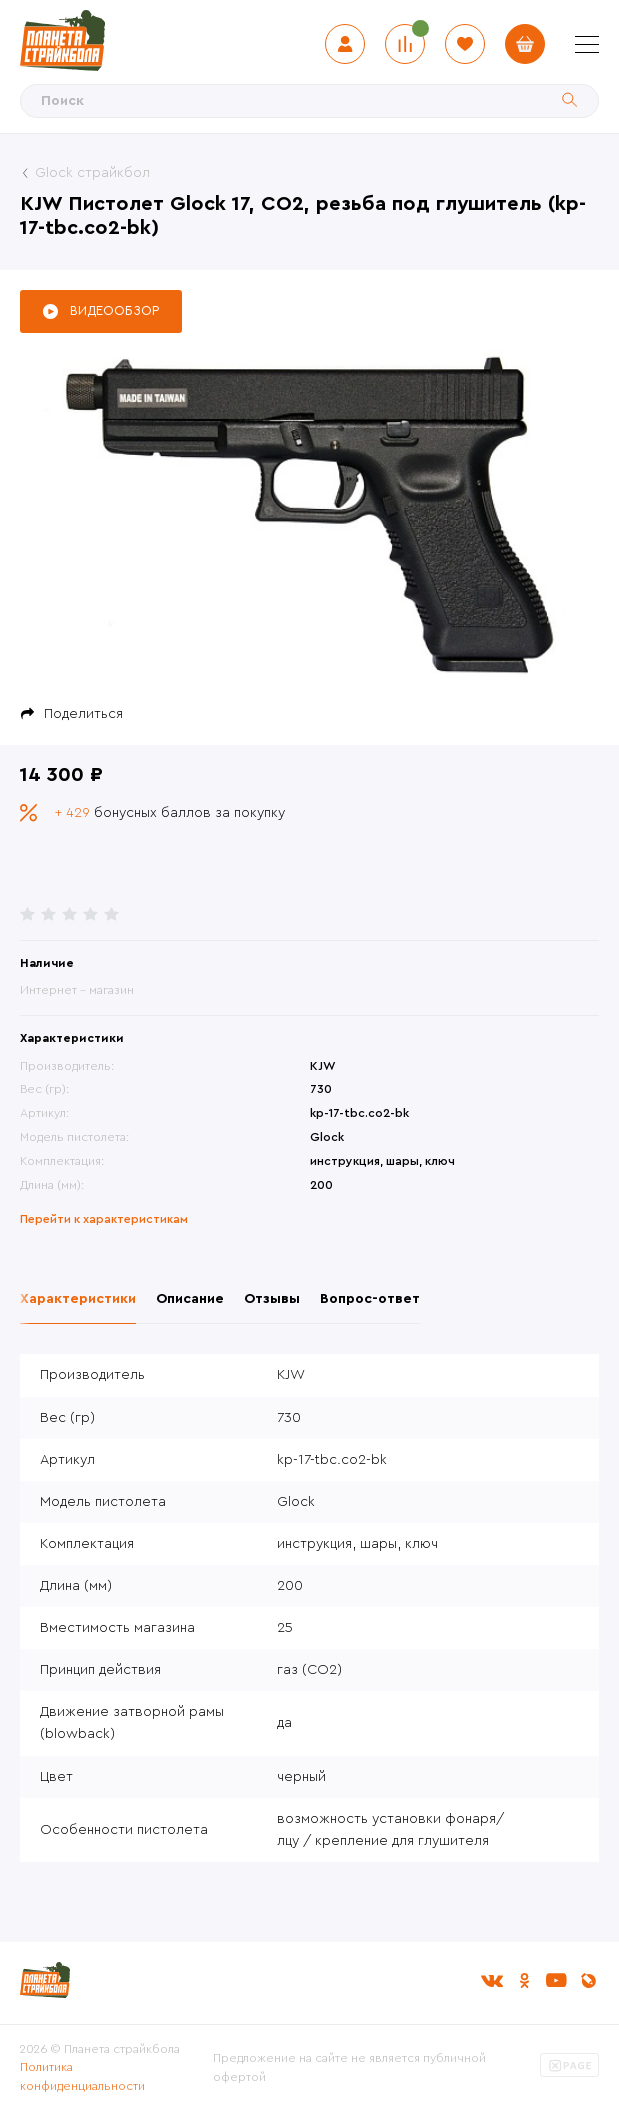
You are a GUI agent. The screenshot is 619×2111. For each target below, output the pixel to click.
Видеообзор (114, 310)
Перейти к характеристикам (104, 1219)
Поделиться (83, 714)
